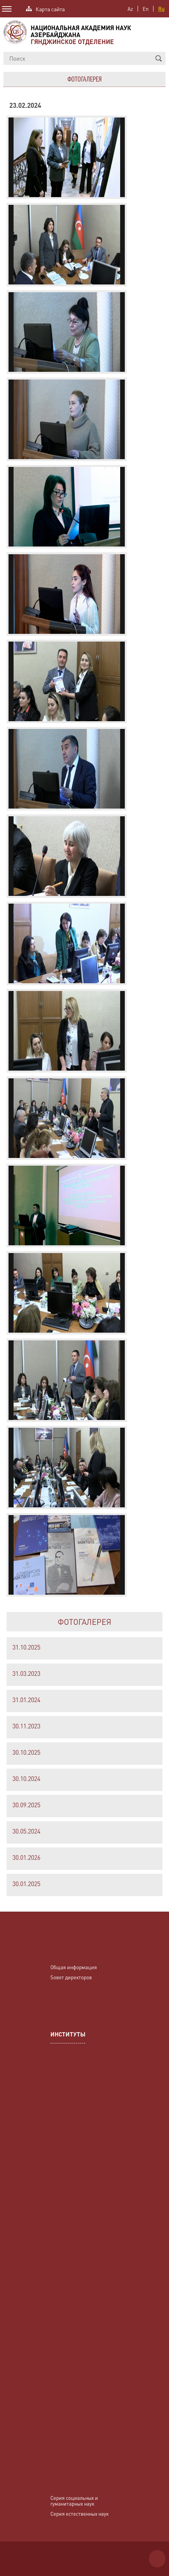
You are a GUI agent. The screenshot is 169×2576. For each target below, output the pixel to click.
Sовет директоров (71, 1977)
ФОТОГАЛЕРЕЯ (84, 1622)
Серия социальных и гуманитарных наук (74, 2500)
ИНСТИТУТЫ (67, 2035)
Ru (161, 9)
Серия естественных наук (79, 2513)
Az (130, 9)
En (145, 9)
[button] (158, 58)
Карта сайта (50, 8)
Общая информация (73, 1967)
